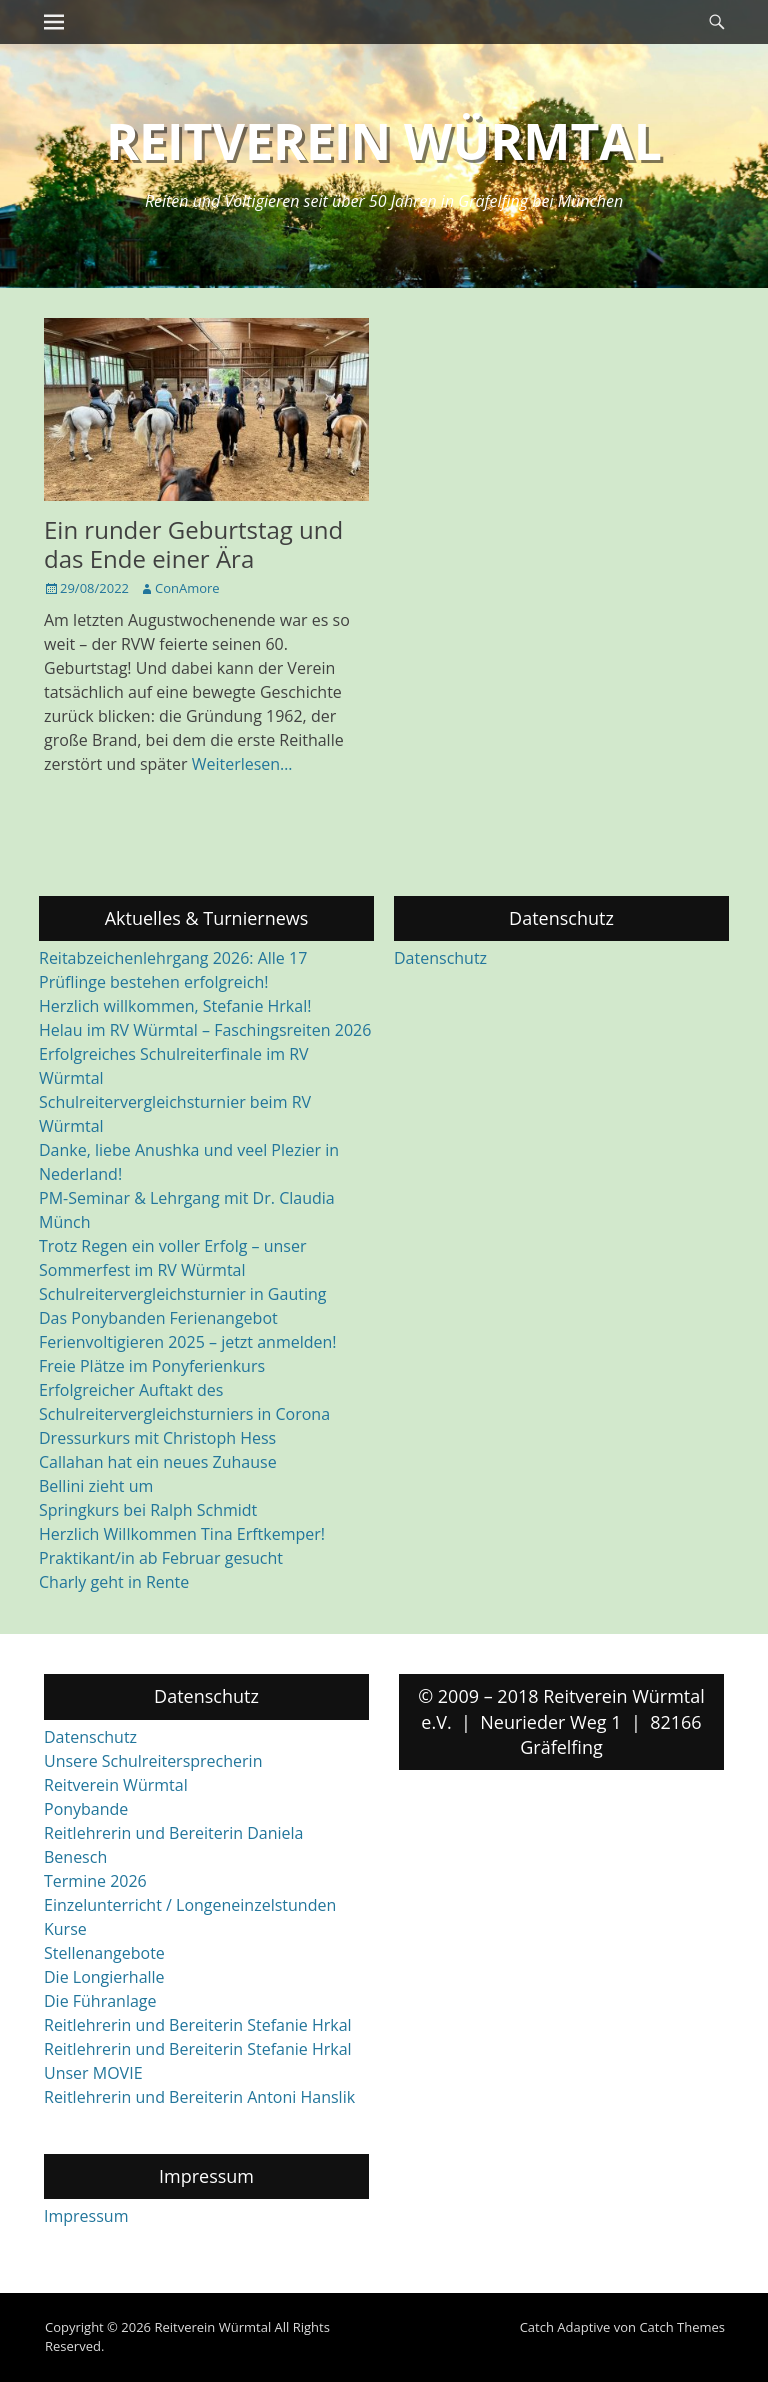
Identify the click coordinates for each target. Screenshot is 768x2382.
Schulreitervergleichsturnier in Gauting (182, 1294)
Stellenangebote (104, 1953)
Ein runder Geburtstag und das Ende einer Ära (193, 544)
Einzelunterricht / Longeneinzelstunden (190, 1905)
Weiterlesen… (242, 764)
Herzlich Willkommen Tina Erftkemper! (182, 1534)
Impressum (86, 2216)
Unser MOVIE (93, 2073)
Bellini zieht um (96, 1486)
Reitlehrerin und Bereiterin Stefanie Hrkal (198, 2025)
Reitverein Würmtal (384, 141)
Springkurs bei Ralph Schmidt (148, 1510)
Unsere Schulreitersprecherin (153, 1761)
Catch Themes (682, 2327)
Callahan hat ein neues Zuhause (158, 1462)
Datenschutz (440, 958)
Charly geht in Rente (114, 1582)
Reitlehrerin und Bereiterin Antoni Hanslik (199, 2097)
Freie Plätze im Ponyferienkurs (152, 1366)
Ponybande (86, 1809)
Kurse (65, 1929)
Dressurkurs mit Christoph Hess (157, 1438)
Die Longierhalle (104, 1977)
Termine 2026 (95, 1881)
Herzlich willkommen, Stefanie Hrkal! (175, 1006)
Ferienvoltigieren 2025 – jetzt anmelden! (188, 1342)
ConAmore (187, 588)
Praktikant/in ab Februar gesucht (161, 1558)
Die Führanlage (100, 2001)
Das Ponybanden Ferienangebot (158, 1318)
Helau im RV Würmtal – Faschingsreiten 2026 (205, 1030)
